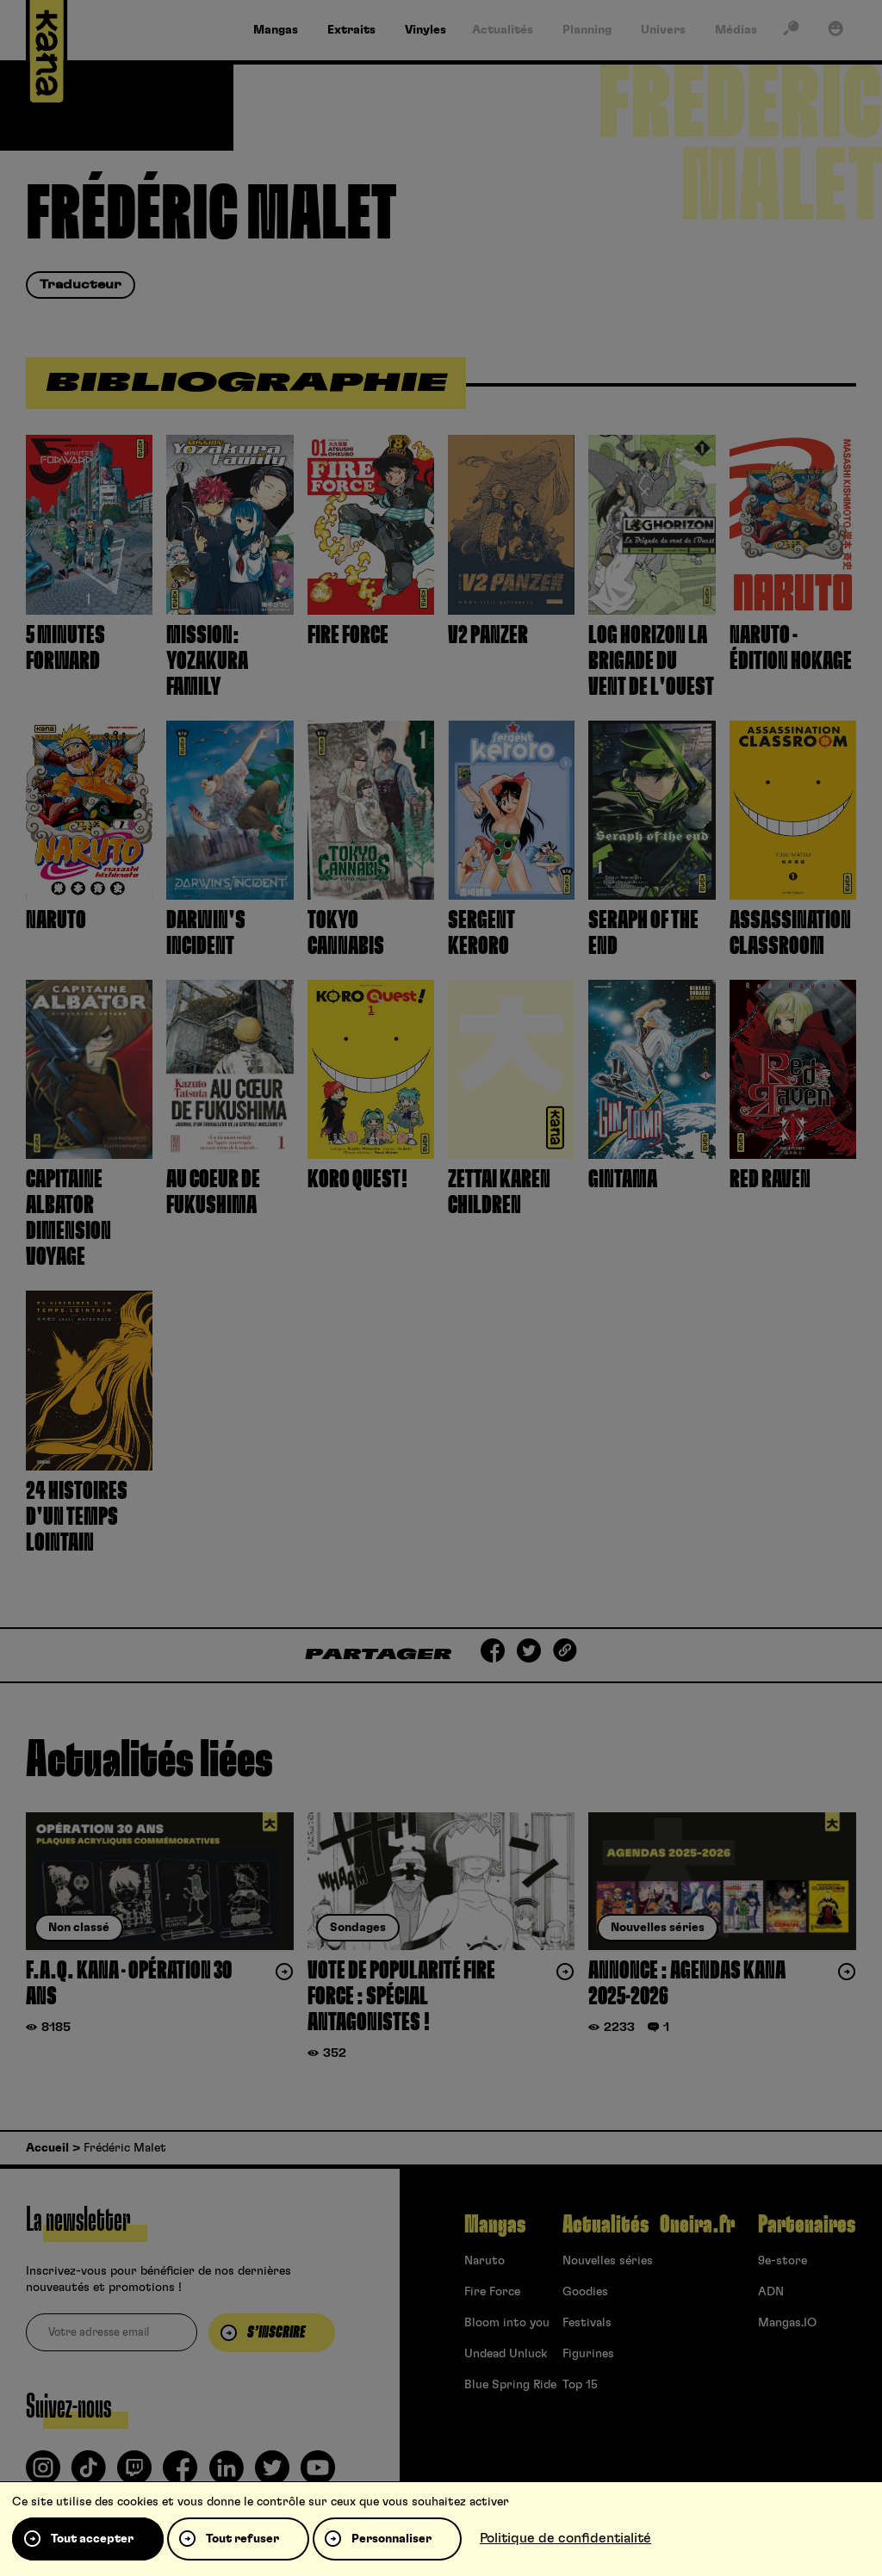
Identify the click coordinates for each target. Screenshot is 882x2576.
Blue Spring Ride (510, 2385)
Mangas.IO (787, 2323)
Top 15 (580, 2385)
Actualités (605, 2225)
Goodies (585, 2292)
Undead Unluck (505, 2354)
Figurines (588, 2354)
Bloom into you (507, 2323)
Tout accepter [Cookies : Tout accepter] (92, 2539)
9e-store (782, 2261)
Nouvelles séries (607, 2261)
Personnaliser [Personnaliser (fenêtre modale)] (391, 2539)
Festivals (587, 2323)
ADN (771, 2292)
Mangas (494, 2225)
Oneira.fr (697, 2225)
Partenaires (806, 2225)
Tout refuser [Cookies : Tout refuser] (242, 2539)
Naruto (484, 2261)
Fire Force (492, 2292)
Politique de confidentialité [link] (565, 2538)
